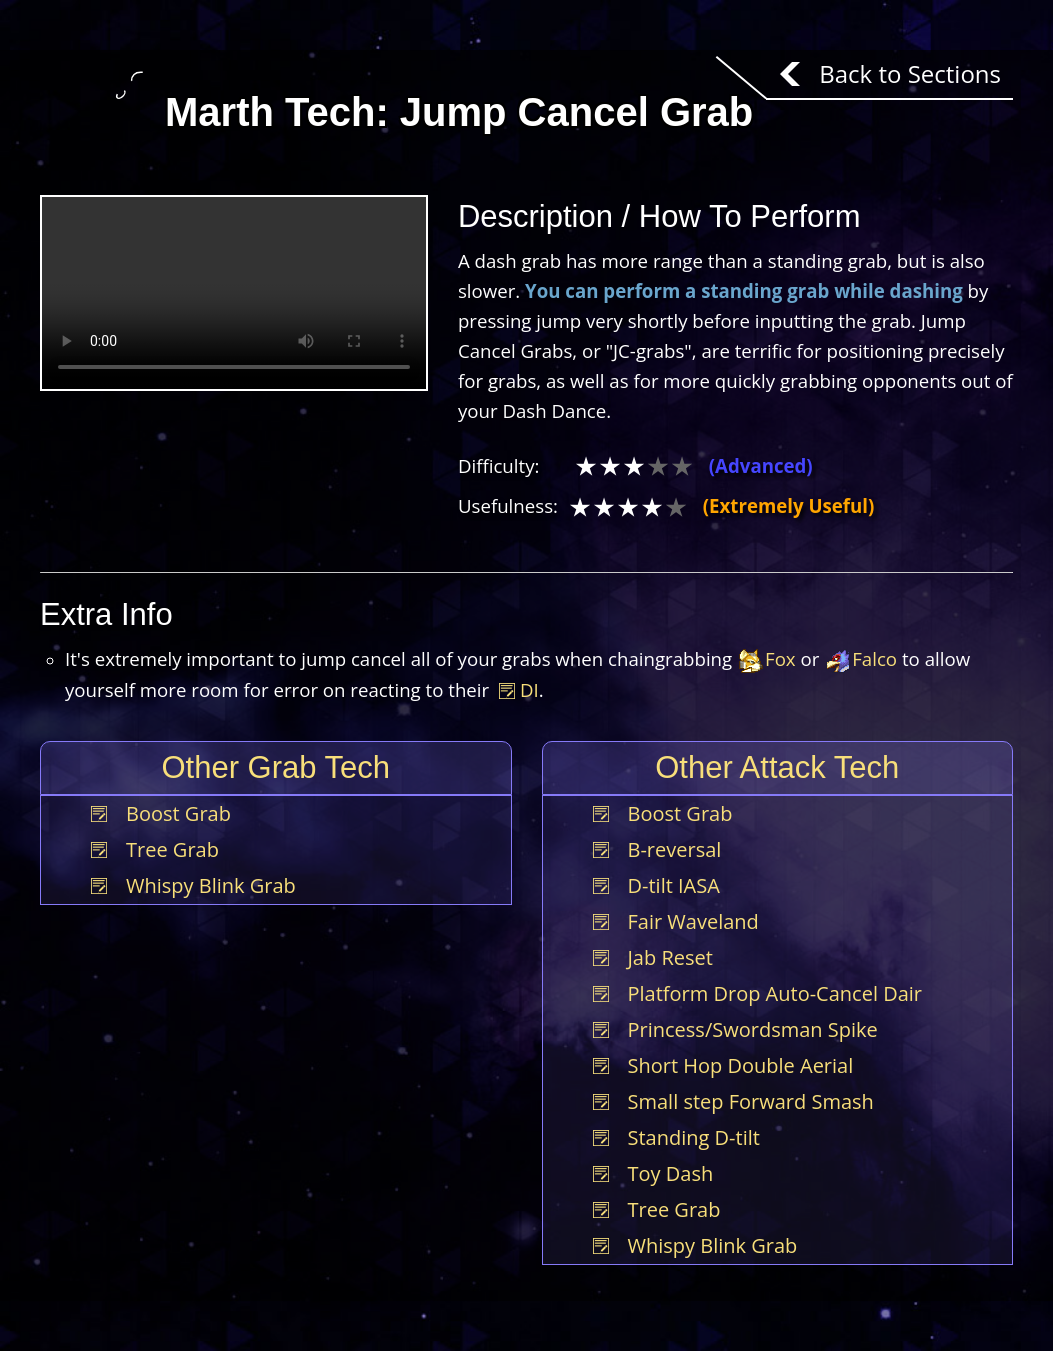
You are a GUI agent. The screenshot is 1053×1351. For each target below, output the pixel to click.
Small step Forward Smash (751, 1101)
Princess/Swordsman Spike (753, 1029)
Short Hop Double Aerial (741, 1065)
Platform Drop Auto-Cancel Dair (775, 993)
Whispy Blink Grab (211, 885)
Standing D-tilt (694, 1137)
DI (519, 689)
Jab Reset (670, 957)
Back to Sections (910, 73)
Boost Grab (178, 813)
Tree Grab (172, 849)
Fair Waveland (693, 921)
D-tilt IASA (674, 885)
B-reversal (675, 849)
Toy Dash (671, 1173)
